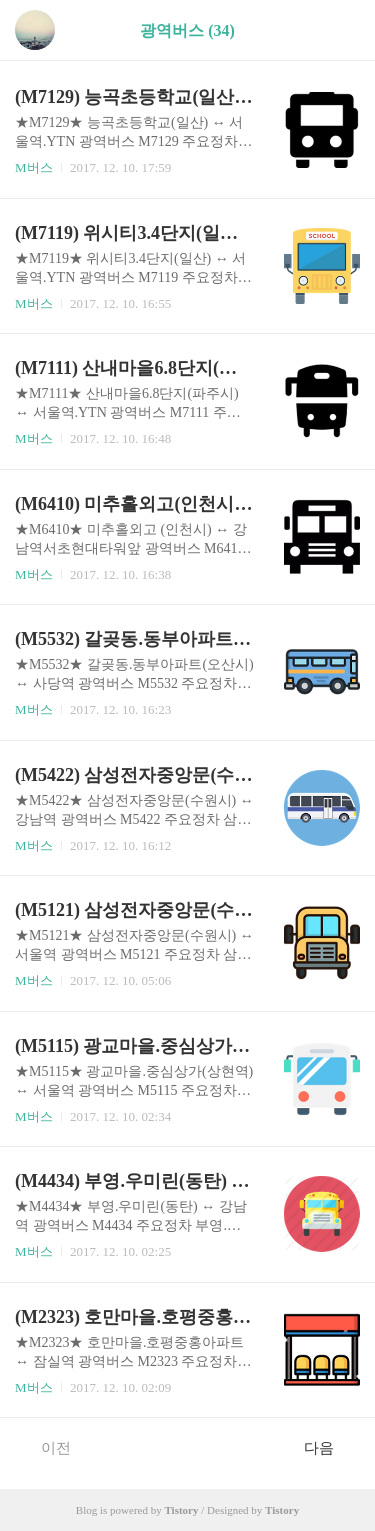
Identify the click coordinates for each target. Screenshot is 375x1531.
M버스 (34, 167)
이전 (45, 1447)
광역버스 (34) (187, 30)
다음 (329, 1447)
